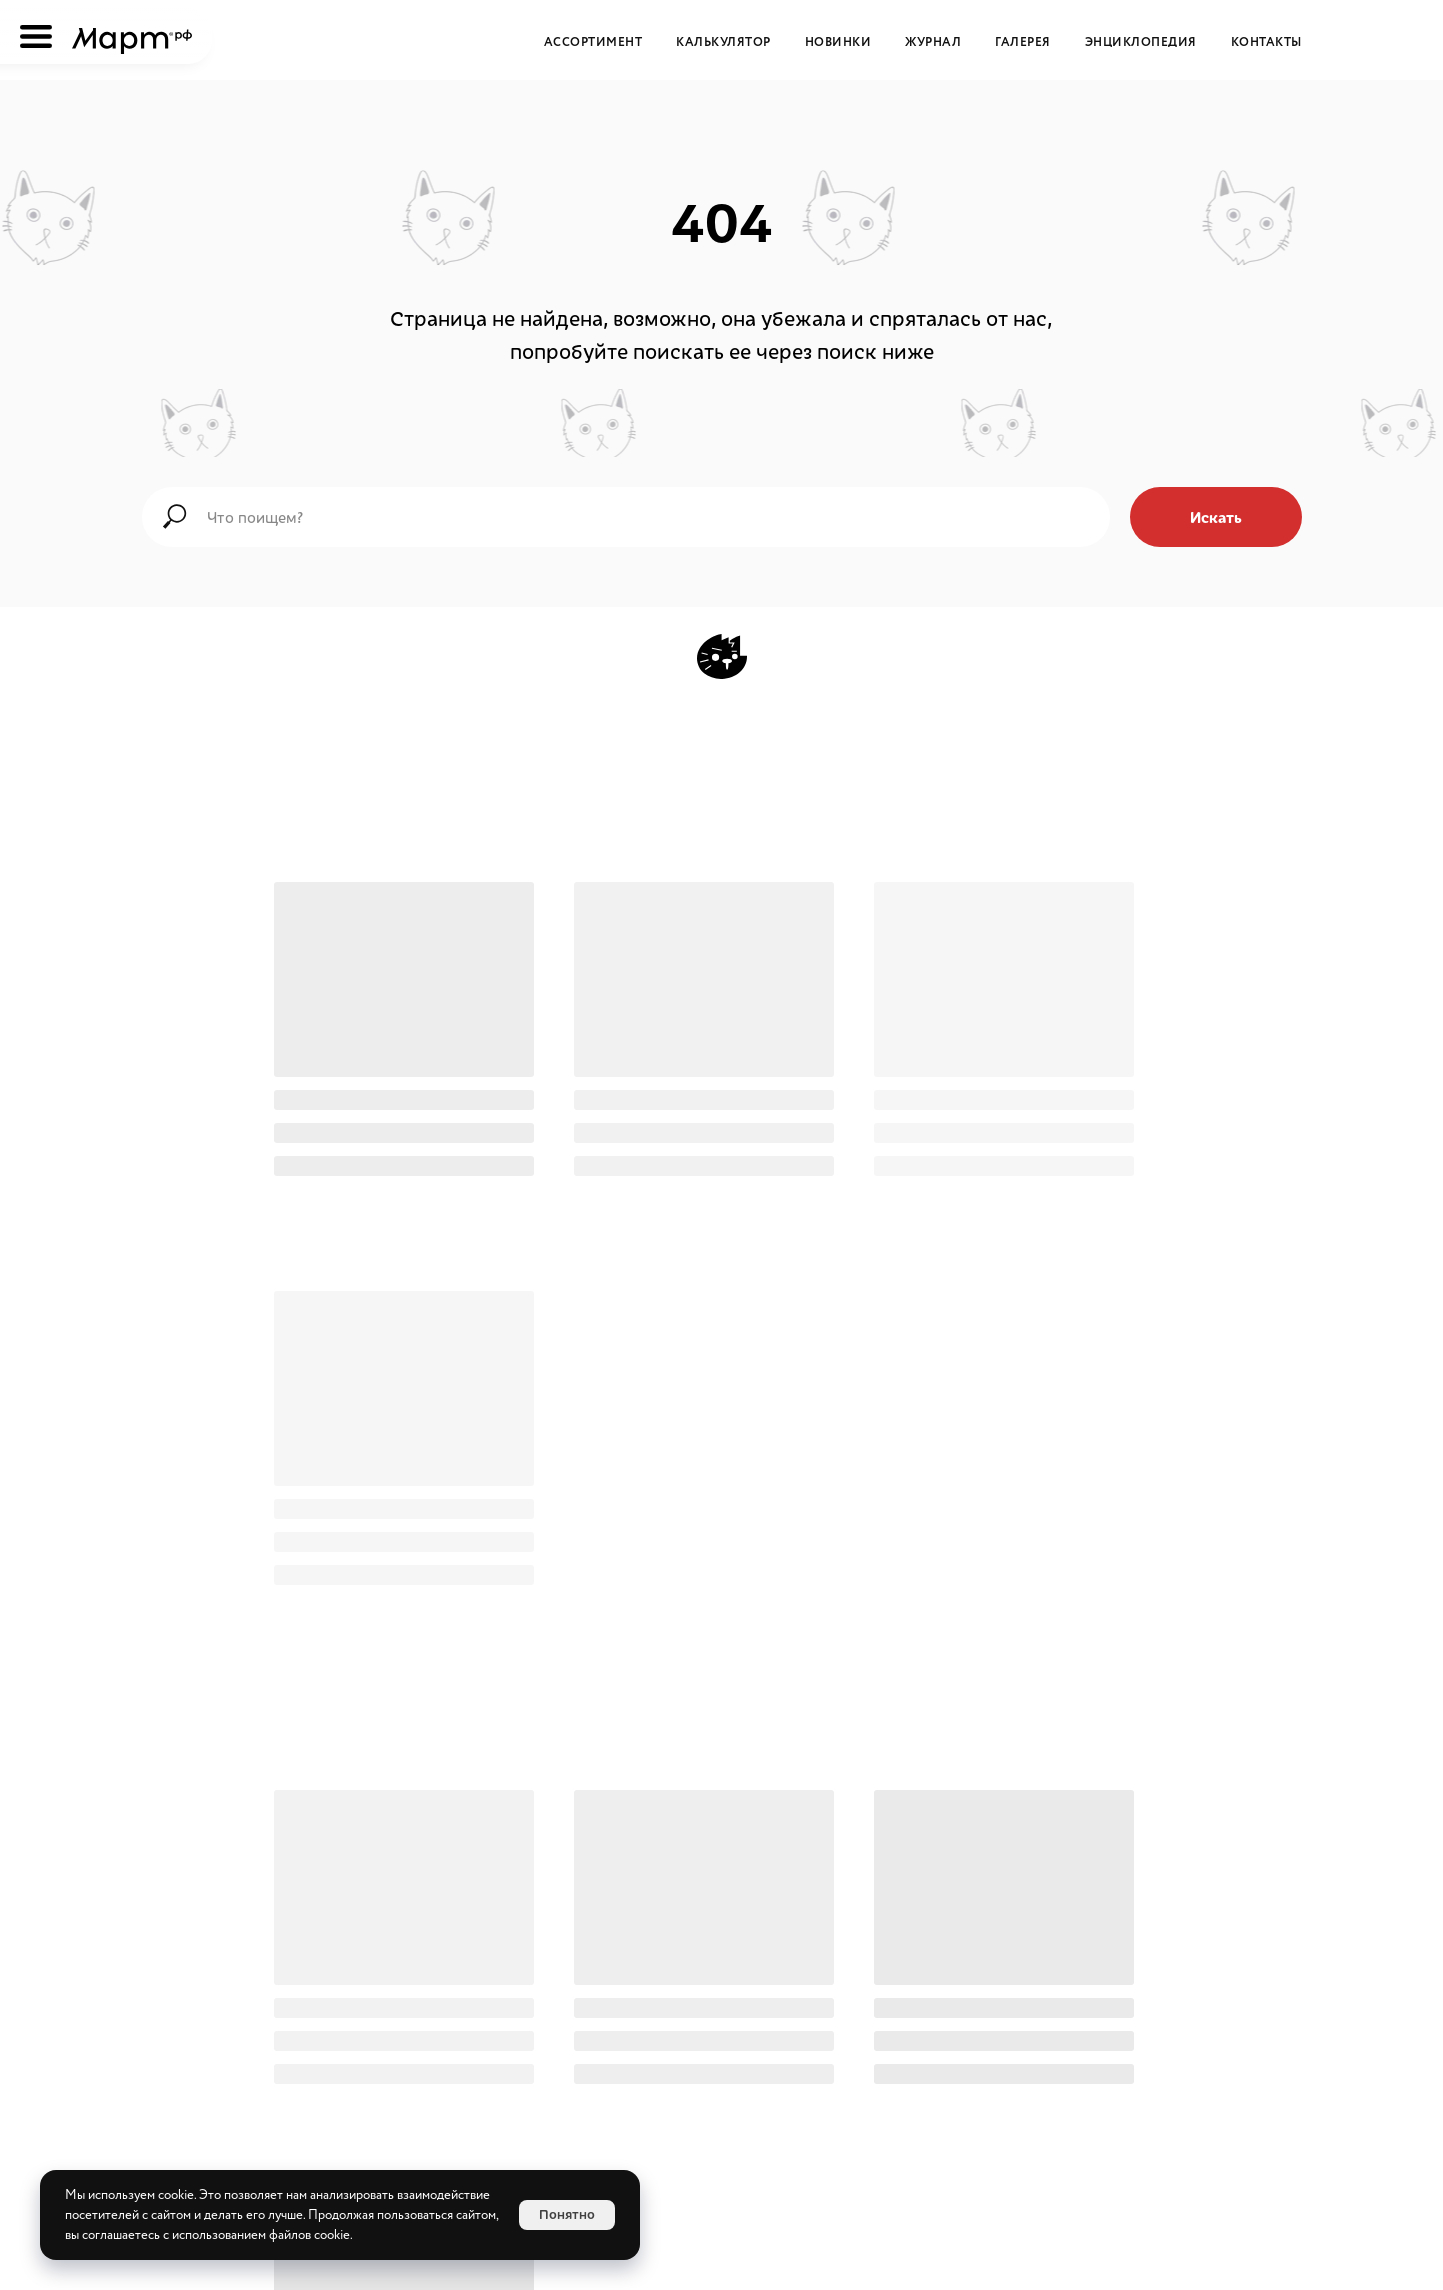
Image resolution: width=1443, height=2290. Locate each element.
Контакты (1266, 42)
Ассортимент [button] (593, 42)
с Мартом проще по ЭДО (728, 1777)
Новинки (838, 42)
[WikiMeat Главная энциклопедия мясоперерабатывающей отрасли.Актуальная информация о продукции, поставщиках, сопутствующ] (796, 1994)
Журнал (933, 42)
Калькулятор (723, 42)
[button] (842, 2128)
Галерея (1023, 42)
